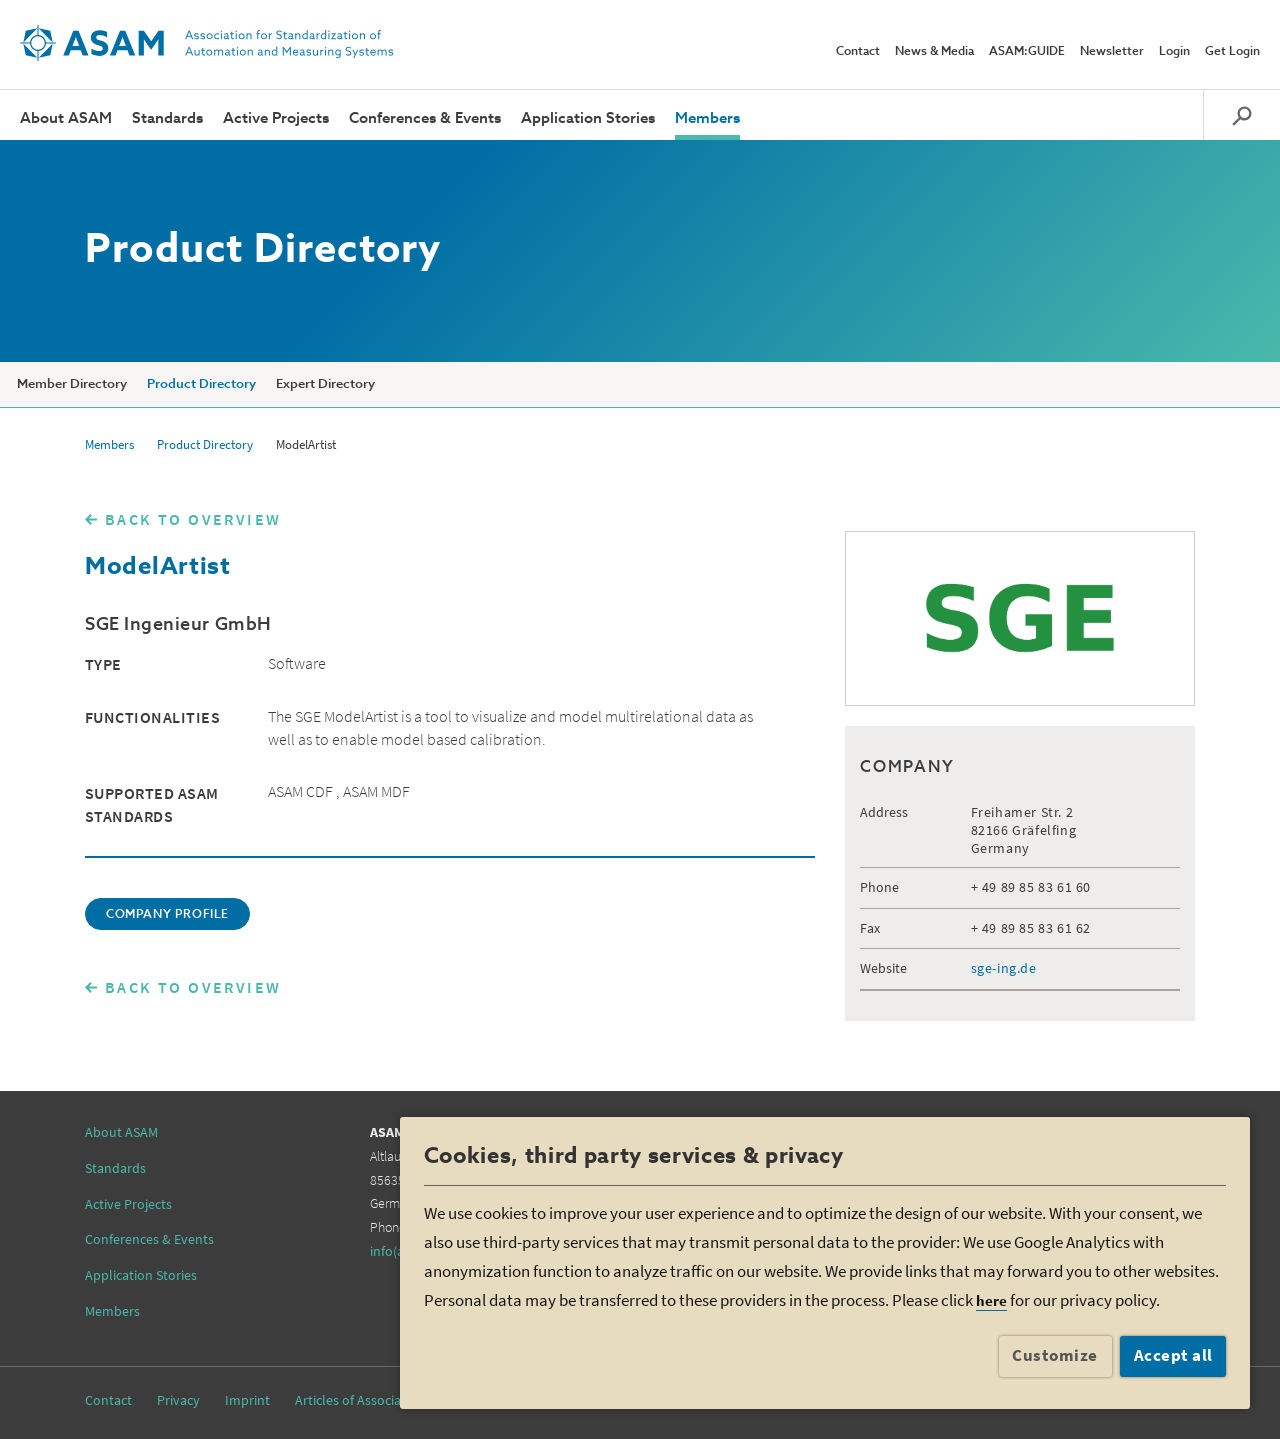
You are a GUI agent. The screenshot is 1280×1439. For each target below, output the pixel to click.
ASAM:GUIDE (1027, 52)
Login (1174, 52)
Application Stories (588, 118)
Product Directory (201, 384)
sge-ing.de (1004, 968)
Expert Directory (325, 384)
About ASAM (66, 118)
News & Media (934, 52)
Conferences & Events (425, 118)
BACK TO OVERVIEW (193, 519)
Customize (1055, 1355)
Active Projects (276, 118)
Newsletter (1112, 52)
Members (707, 118)
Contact (858, 52)
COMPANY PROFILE (167, 915)
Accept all (1173, 1355)
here (991, 1300)
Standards (167, 118)
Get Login (1232, 52)
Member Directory (72, 384)
